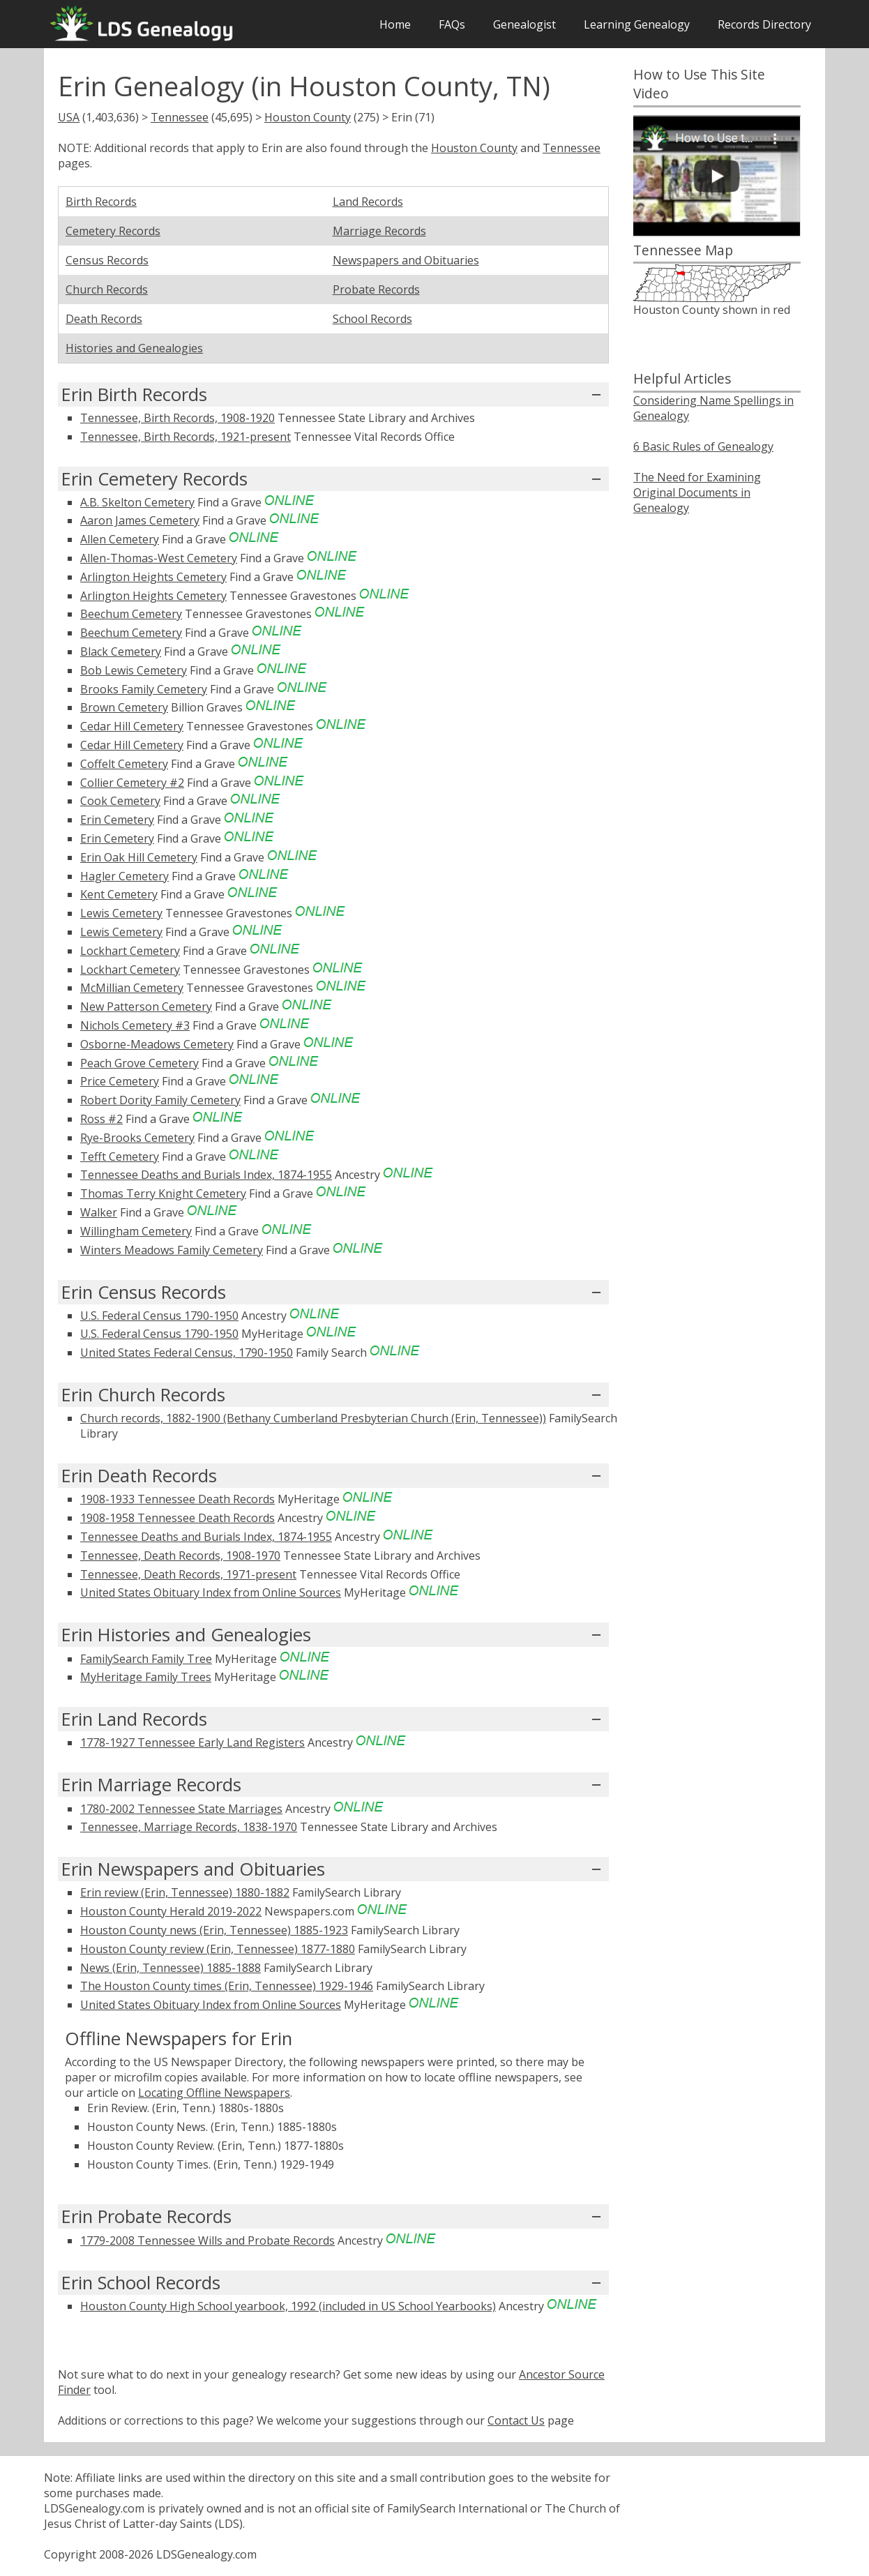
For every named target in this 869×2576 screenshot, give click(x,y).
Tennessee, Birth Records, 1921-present (185, 436)
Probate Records (376, 289)
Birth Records (101, 201)
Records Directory (764, 24)
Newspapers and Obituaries (406, 260)
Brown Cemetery (124, 707)
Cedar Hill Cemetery (131, 726)
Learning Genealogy (637, 24)
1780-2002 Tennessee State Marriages (181, 1808)
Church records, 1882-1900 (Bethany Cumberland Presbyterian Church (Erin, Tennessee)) (313, 1418)
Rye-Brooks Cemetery (137, 1137)
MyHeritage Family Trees (145, 1677)
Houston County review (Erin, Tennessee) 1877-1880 (217, 1949)
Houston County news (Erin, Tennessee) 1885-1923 (214, 1930)
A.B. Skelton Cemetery (137, 502)
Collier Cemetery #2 (132, 782)
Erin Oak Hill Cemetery (138, 857)
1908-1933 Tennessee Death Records (177, 1499)
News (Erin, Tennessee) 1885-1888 (170, 1967)
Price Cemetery (119, 1081)
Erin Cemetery (117, 819)
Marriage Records (379, 231)
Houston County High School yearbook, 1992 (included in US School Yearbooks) (288, 2306)
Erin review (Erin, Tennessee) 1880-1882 (184, 1892)
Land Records (368, 201)
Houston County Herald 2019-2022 (171, 1911)
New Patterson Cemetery (146, 1006)
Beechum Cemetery (131, 614)
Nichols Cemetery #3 (135, 1025)
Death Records (104, 318)
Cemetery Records (113, 231)
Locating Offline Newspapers (214, 2092)
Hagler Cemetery (124, 876)
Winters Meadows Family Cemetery (171, 1250)
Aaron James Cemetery (139, 520)
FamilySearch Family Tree (146, 1658)
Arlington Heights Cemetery (153, 577)
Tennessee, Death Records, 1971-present (188, 1574)
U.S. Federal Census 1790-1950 (159, 1315)
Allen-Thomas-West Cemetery (158, 558)
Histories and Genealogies (134, 348)
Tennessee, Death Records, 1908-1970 (180, 1555)
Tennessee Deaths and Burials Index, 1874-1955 (206, 1174)
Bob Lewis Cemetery (133, 670)
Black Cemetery (120, 651)
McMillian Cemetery (131, 987)
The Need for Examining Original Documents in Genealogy (697, 492)
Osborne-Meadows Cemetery (157, 1044)
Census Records (107, 260)
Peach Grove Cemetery (139, 1063)
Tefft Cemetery (119, 1156)
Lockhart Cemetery (130, 950)
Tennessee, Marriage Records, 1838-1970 (188, 1827)
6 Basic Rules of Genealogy (703, 446)
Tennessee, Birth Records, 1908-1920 (177, 417)
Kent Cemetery (119, 894)
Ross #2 (101, 1119)
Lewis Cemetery (121, 913)
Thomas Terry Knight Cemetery (163, 1193)
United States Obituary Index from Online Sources (210, 1592)
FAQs (452, 24)
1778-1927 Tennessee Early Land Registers (192, 1742)
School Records (372, 318)
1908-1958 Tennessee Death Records (177, 1518)
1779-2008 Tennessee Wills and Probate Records (207, 2240)
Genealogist (524, 24)
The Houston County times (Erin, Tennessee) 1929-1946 (226, 1986)
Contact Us (516, 2420)
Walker (98, 1212)
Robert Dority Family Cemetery (160, 1100)
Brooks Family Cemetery (143, 689)
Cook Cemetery (120, 800)
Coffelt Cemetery (124, 763)
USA (69, 117)
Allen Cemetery (119, 539)
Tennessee (180, 117)
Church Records (107, 289)
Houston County (307, 117)
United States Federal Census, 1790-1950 (186, 1352)
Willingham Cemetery (136, 1231)
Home (395, 24)
